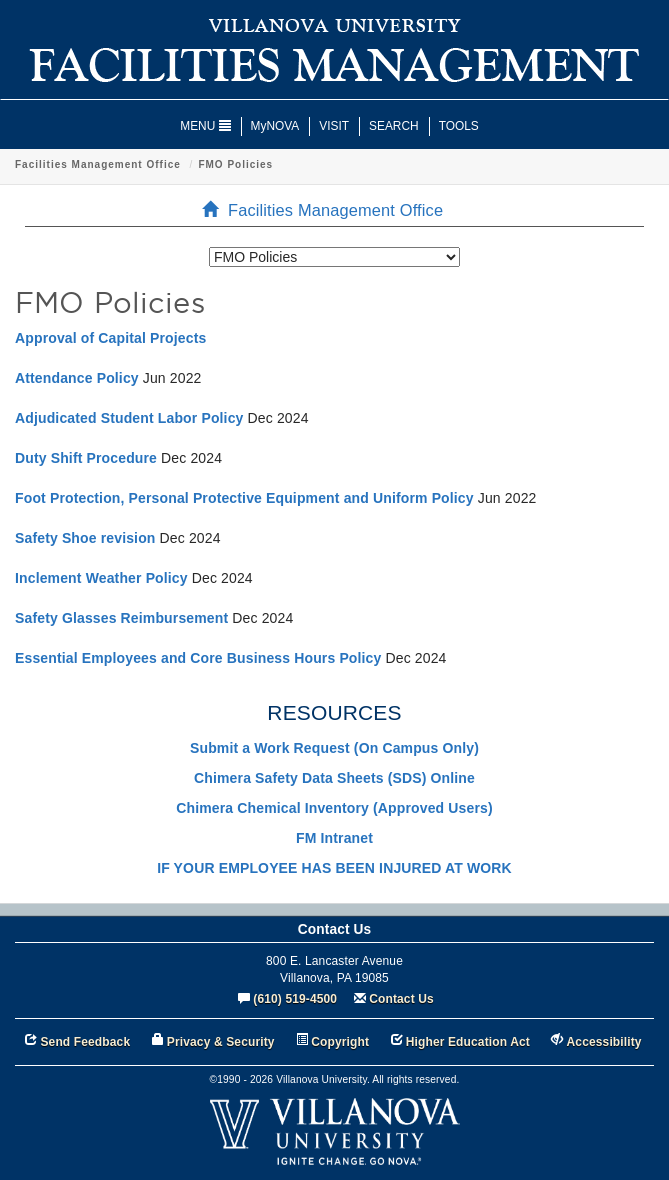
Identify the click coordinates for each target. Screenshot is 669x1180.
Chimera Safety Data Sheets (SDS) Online (334, 778)
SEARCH (394, 126)
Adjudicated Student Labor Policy (129, 418)
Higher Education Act (468, 1042)
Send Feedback (85, 1042)
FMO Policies (235, 164)
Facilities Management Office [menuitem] (328, 210)
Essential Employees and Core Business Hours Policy (198, 658)
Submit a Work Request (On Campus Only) (334, 748)
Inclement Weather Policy (101, 578)
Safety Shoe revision (85, 538)
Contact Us (401, 999)
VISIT (334, 126)
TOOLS (459, 126)
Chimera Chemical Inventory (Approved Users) (334, 808)
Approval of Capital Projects (110, 338)
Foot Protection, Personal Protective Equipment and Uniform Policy (244, 498)
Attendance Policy (77, 378)
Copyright (340, 1042)
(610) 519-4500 (295, 999)
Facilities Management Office (98, 164)
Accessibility (604, 1042)
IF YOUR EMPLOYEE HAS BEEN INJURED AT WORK (334, 868)
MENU (205, 126)
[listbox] (334, 257)
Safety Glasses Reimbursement (121, 618)
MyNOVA (275, 126)
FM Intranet (334, 838)
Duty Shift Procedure (86, 458)
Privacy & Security (221, 1042)
